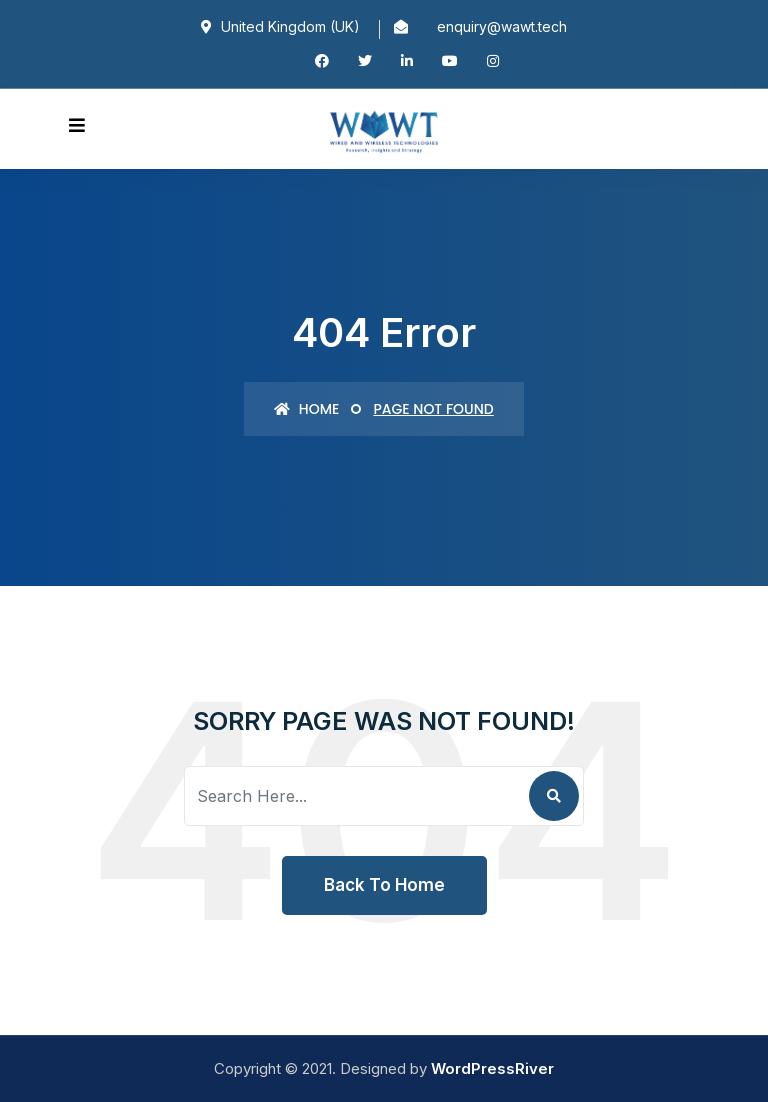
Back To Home (384, 885)
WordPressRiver (492, 1068)
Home (306, 409)
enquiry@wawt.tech (502, 26)
